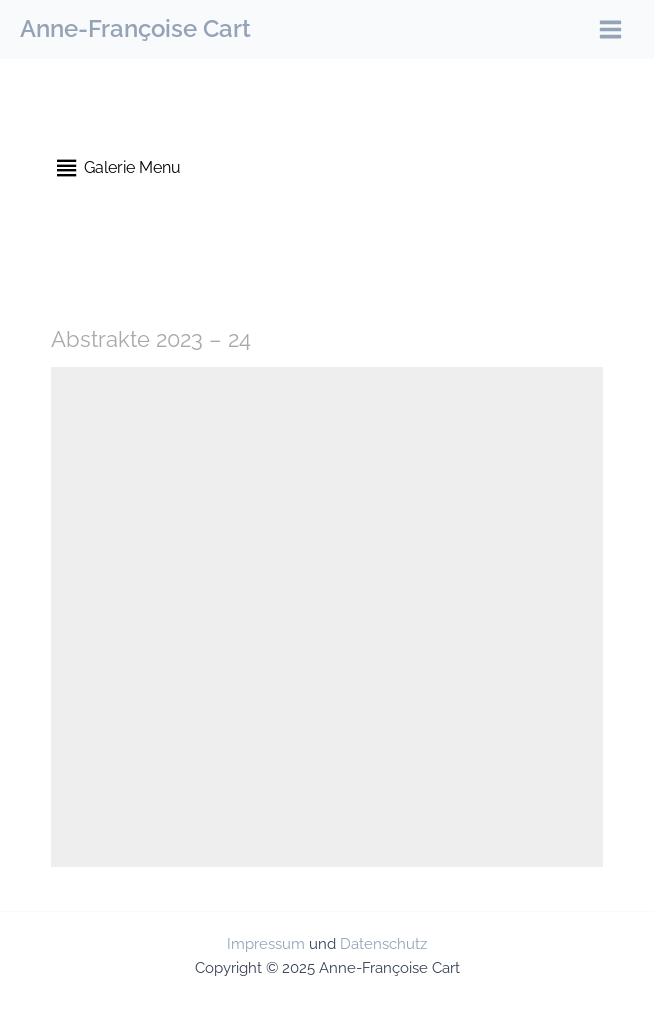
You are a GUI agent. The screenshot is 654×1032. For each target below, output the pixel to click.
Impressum (266, 943)
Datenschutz (383, 943)
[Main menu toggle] (610, 29)
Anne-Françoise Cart (135, 29)
